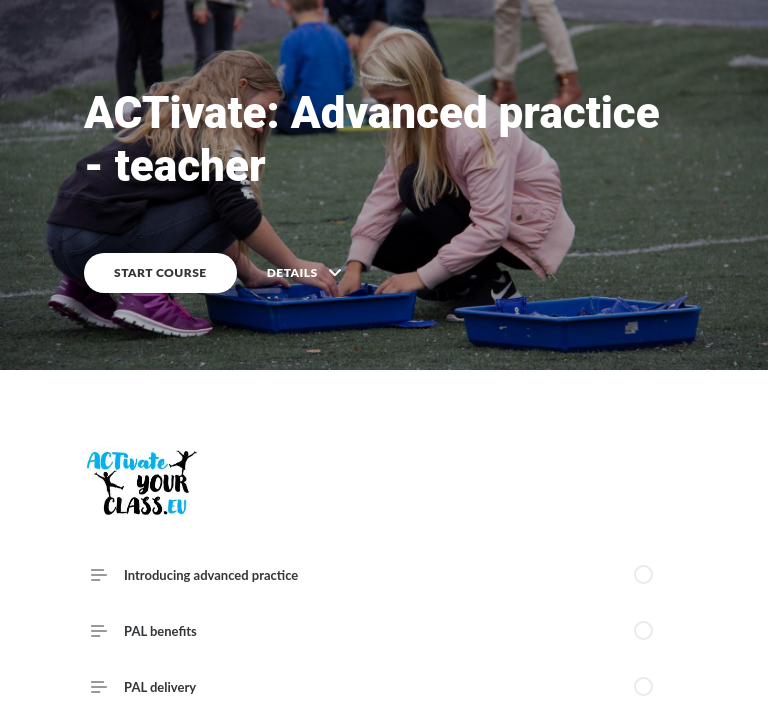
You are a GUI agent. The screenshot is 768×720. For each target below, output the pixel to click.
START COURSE (160, 272)
